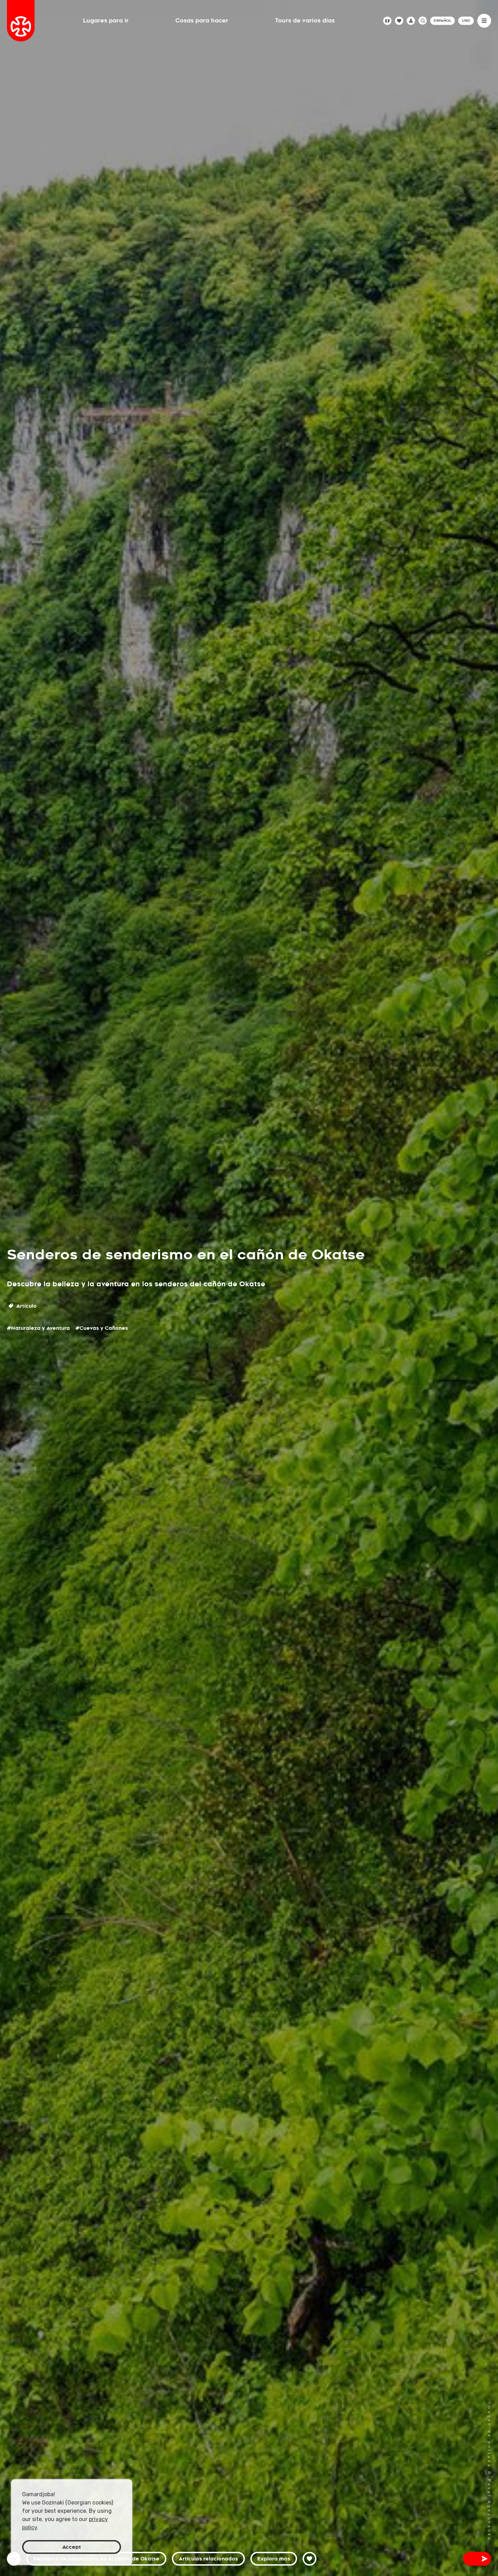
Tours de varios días (305, 20)
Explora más (273, 2558)
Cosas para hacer (201, 20)
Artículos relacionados (208, 2558)
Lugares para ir (106, 20)
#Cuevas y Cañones (101, 1328)
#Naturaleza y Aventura (38, 1328)
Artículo (23, 1306)
